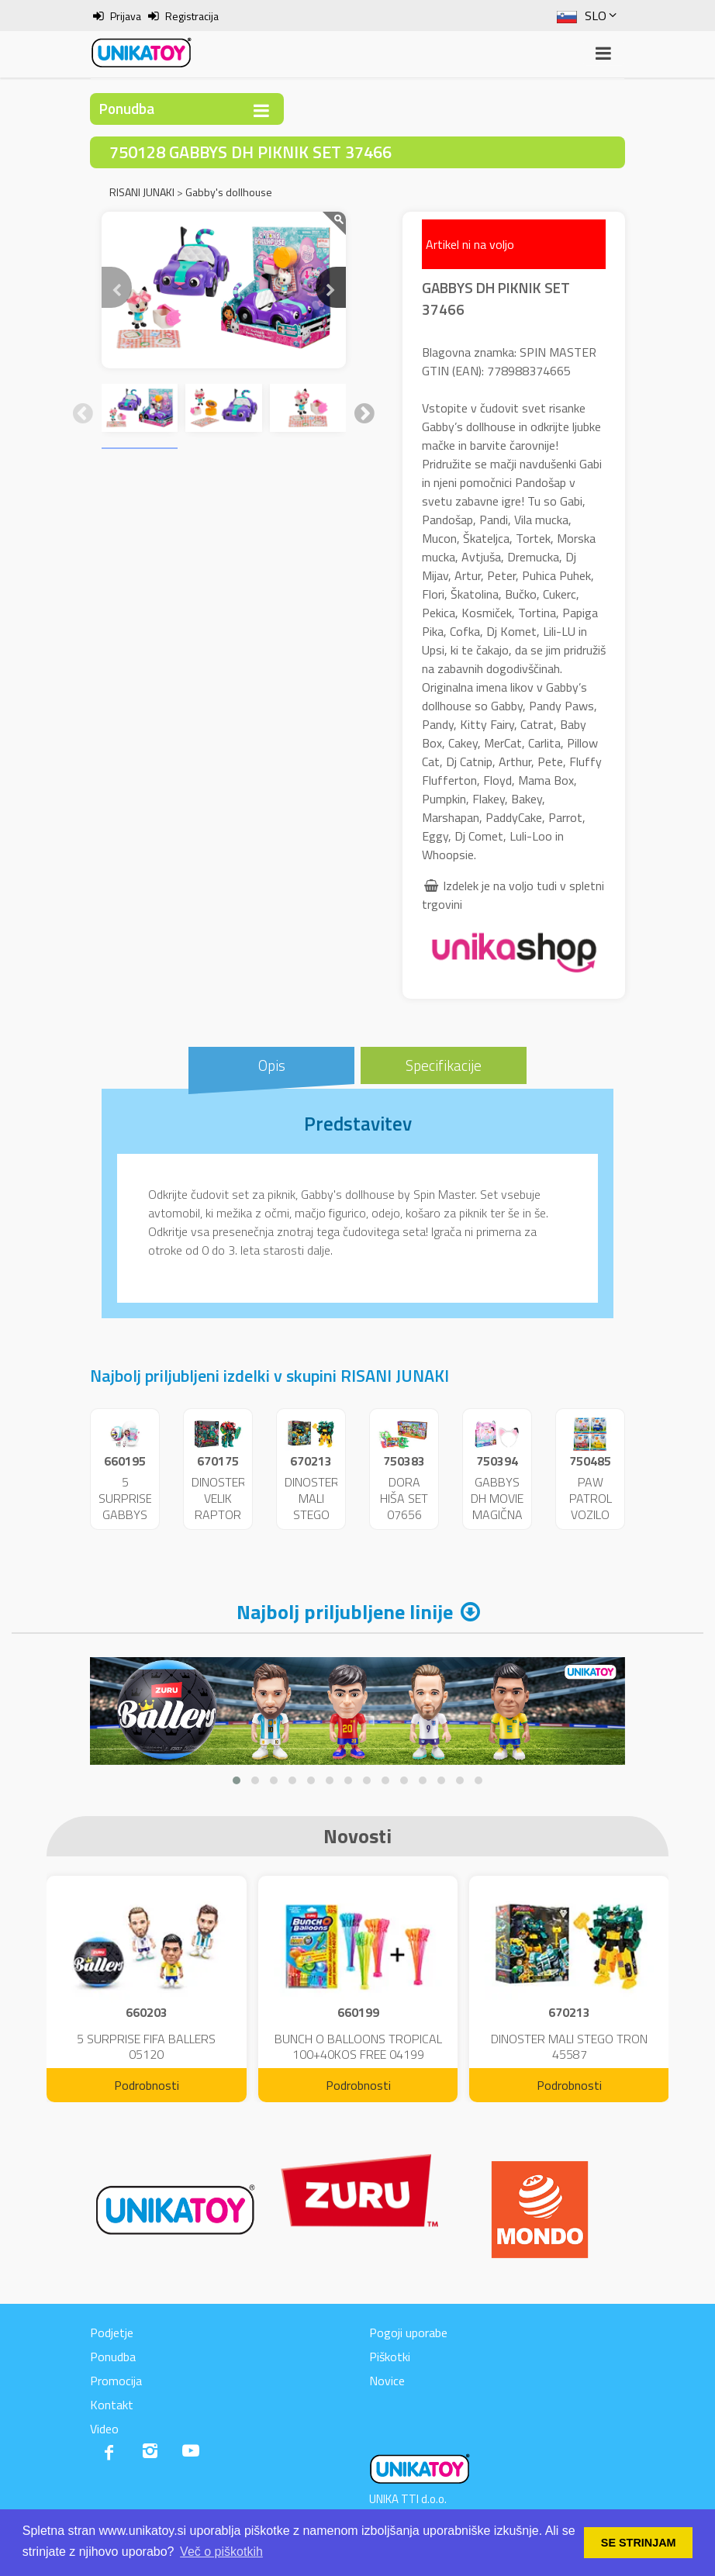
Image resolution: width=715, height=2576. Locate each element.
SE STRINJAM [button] (638, 2542)
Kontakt (111, 2404)
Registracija (192, 16)
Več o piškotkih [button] (221, 2551)
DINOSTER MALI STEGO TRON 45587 (312, 1514)
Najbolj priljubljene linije (345, 1612)
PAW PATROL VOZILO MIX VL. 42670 (590, 1514)
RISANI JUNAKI (141, 192)
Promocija (116, 2380)
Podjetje (111, 2332)
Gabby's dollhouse (228, 192)
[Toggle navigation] (261, 110)
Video (104, 2428)
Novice (387, 2380)
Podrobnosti (146, 2085)
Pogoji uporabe (408, 2332)
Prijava (125, 16)
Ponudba (113, 2356)
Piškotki (389, 2356)
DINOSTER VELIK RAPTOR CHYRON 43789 (219, 1514)
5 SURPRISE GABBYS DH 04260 (125, 1514)
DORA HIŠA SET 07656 (404, 1498)
